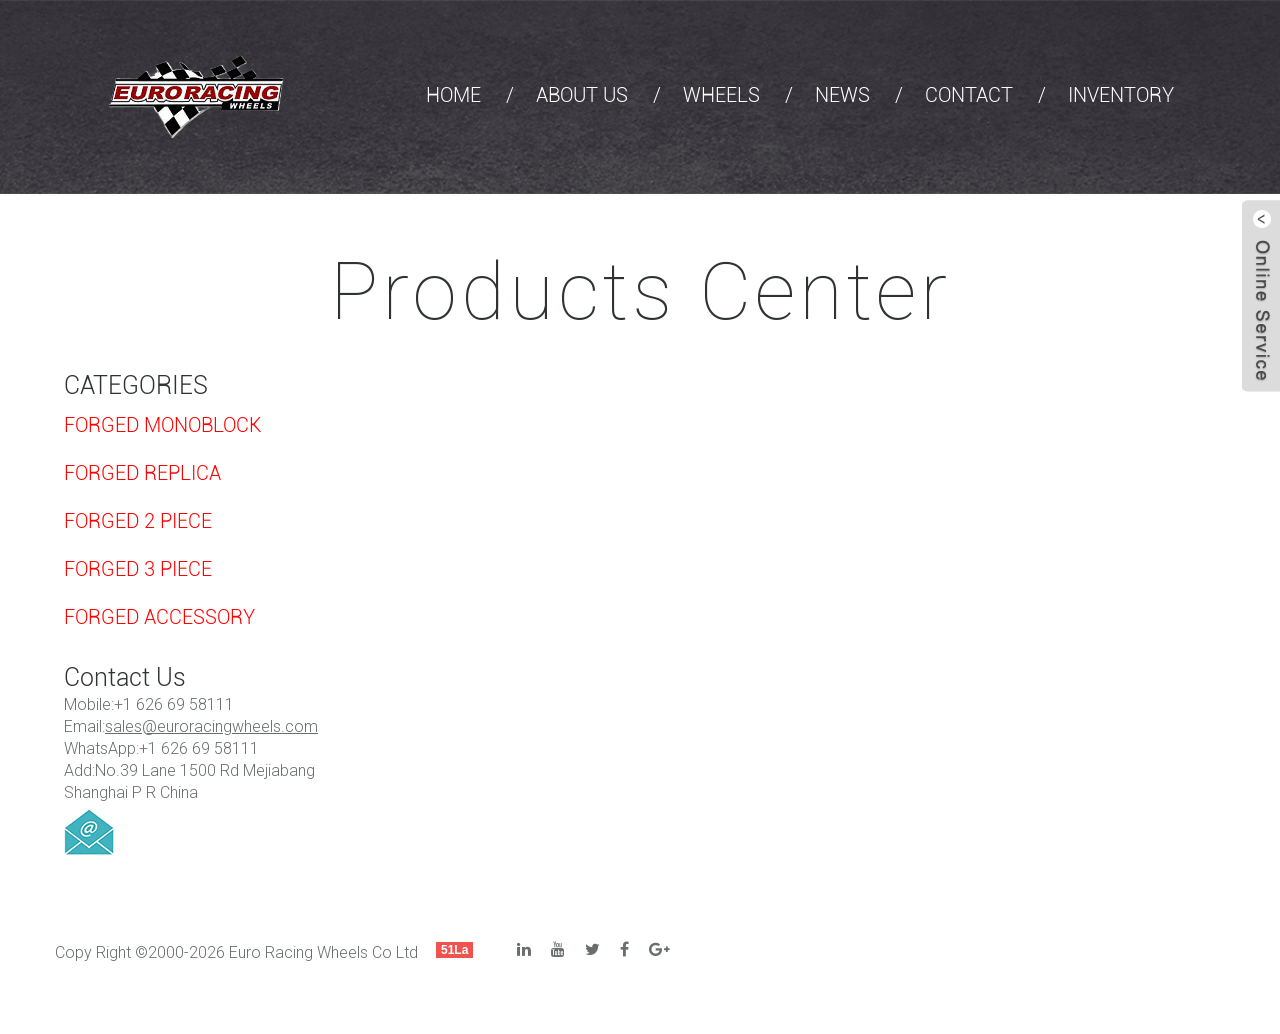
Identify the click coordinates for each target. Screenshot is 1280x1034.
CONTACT (969, 95)
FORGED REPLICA (142, 473)
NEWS (842, 95)
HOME (453, 95)
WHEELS (721, 95)
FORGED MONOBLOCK (162, 425)
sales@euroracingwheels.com (211, 726)
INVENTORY (1121, 95)
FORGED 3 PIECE (138, 569)
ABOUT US (582, 95)
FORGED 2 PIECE (138, 521)
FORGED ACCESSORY (159, 617)
